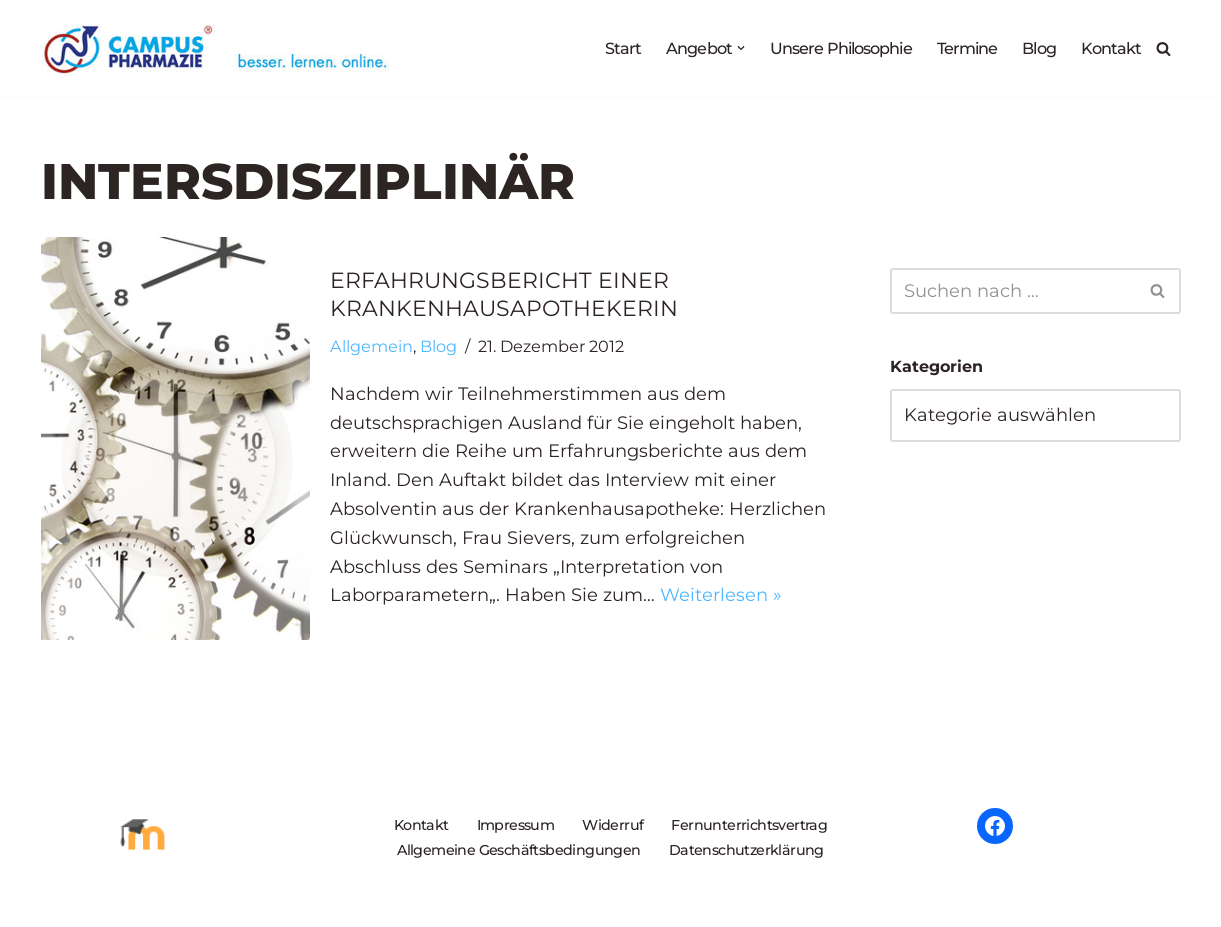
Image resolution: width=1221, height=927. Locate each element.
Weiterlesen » (721, 595)
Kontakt (1111, 48)
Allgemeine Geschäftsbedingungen (518, 850)
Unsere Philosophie (836, 48)
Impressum (516, 825)
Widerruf (612, 825)
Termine (965, 48)
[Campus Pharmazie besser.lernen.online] (220, 48)
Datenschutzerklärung (747, 850)
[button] (735, 48)
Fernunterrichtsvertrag (749, 825)
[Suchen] (1163, 48)
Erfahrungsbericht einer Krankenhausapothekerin (504, 295)
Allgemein (371, 346)
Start (617, 48)
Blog (1038, 48)
